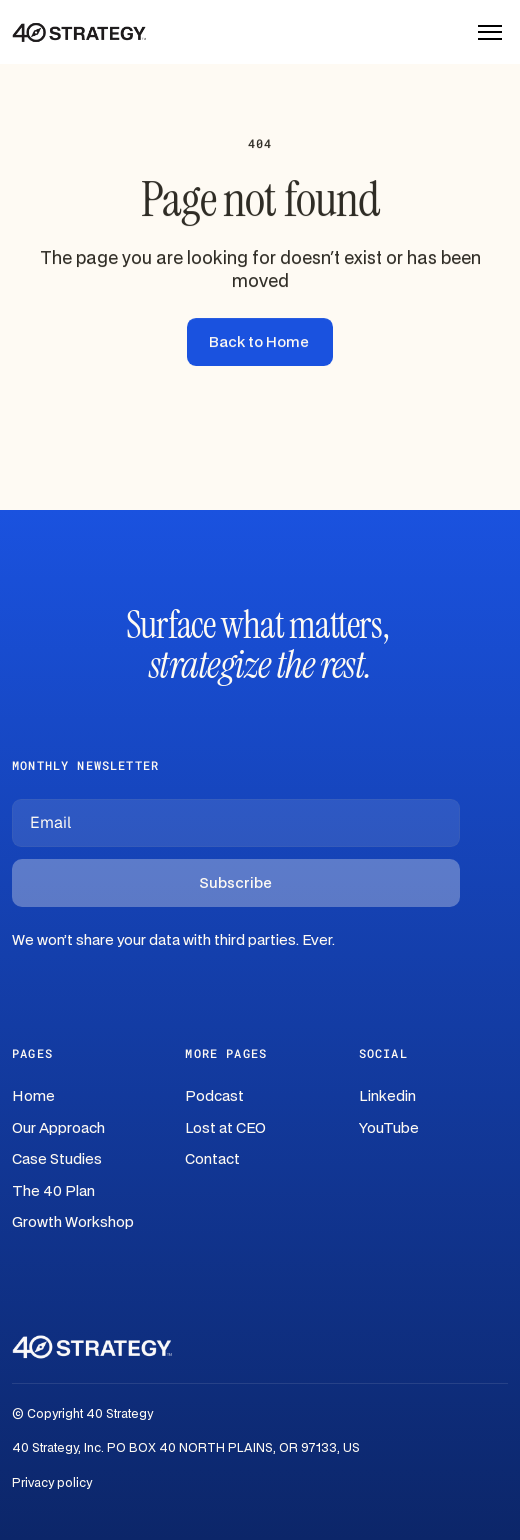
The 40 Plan (53, 1191)
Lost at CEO (225, 1128)
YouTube (389, 1128)
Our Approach (58, 1128)
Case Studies (57, 1159)
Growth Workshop (73, 1222)
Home (33, 1096)
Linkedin (387, 1096)
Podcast (214, 1096)
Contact (212, 1159)
